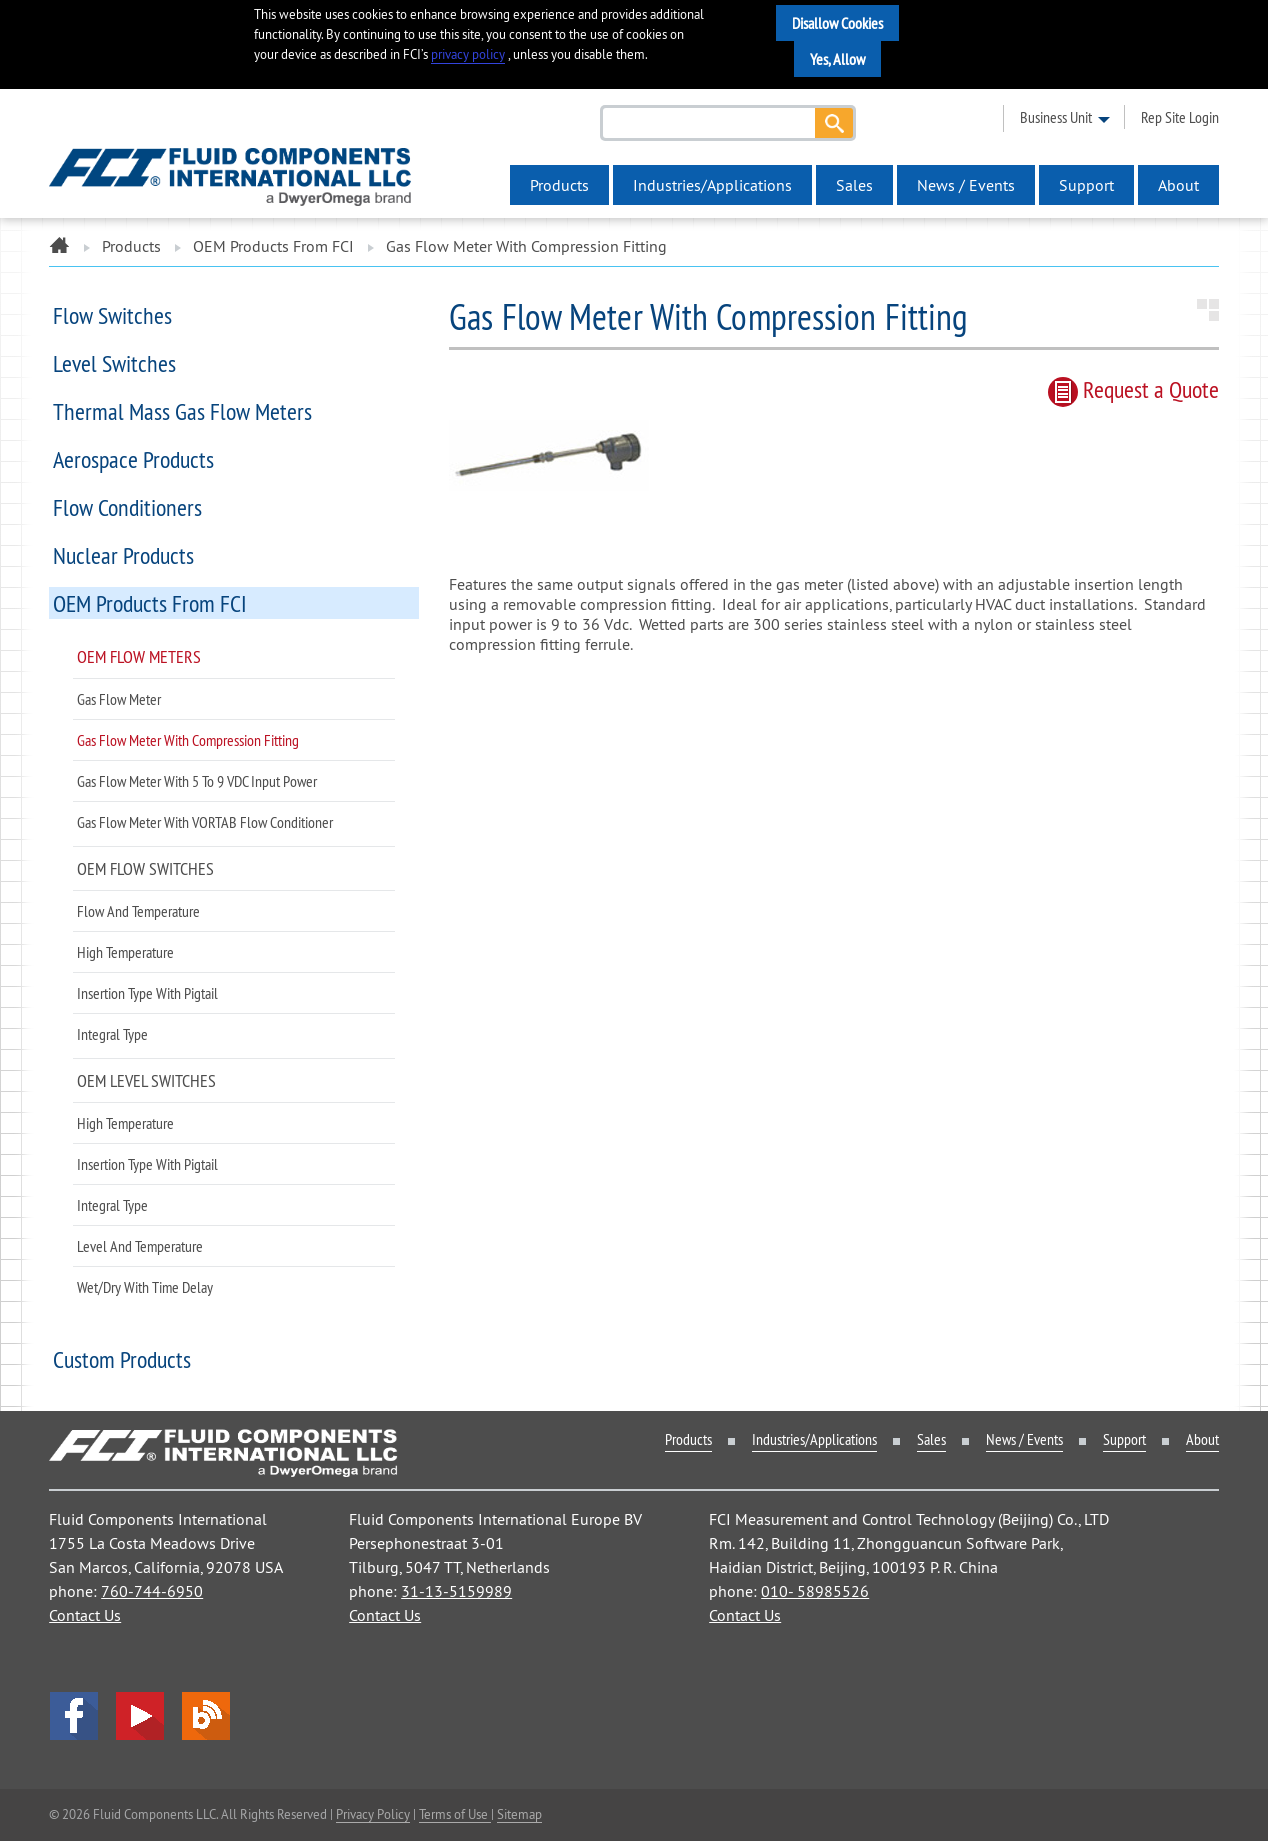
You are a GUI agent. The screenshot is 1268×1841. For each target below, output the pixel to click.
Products (559, 185)
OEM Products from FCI (273, 246)
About (1178, 185)
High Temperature (125, 952)
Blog (206, 1716)
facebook (74, 1716)
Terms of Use (455, 1814)
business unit (1056, 117)
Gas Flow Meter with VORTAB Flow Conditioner (205, 822)
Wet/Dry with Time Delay (145, 1287)
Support (1086, 185)
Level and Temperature (140, 1246)
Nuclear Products (123, 555)
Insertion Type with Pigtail (147, 993)
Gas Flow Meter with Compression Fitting (188, 740)
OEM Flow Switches (145, 868)
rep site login (1180, 117)
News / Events (966, 185)
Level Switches (114, 363)
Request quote (1133, 389)
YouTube (140, 1716)
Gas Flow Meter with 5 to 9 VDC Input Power (197, 781)
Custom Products (122, 1359)
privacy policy (468, 54)
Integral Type (112, 1034)
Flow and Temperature (138, 911)
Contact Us (85, 1615)
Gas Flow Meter (119, 699)
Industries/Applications (712, 185)
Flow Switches (112, 315)
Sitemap (519, 1814)
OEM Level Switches (146, 1080)
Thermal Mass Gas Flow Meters (182, 411)
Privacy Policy (373, 1814)
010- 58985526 (815, 1591)
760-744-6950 (152, 1591)
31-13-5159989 (456, 1591)
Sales (854, 185)
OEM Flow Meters (139, 656)
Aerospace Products (133, 459)
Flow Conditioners (127, 507)
